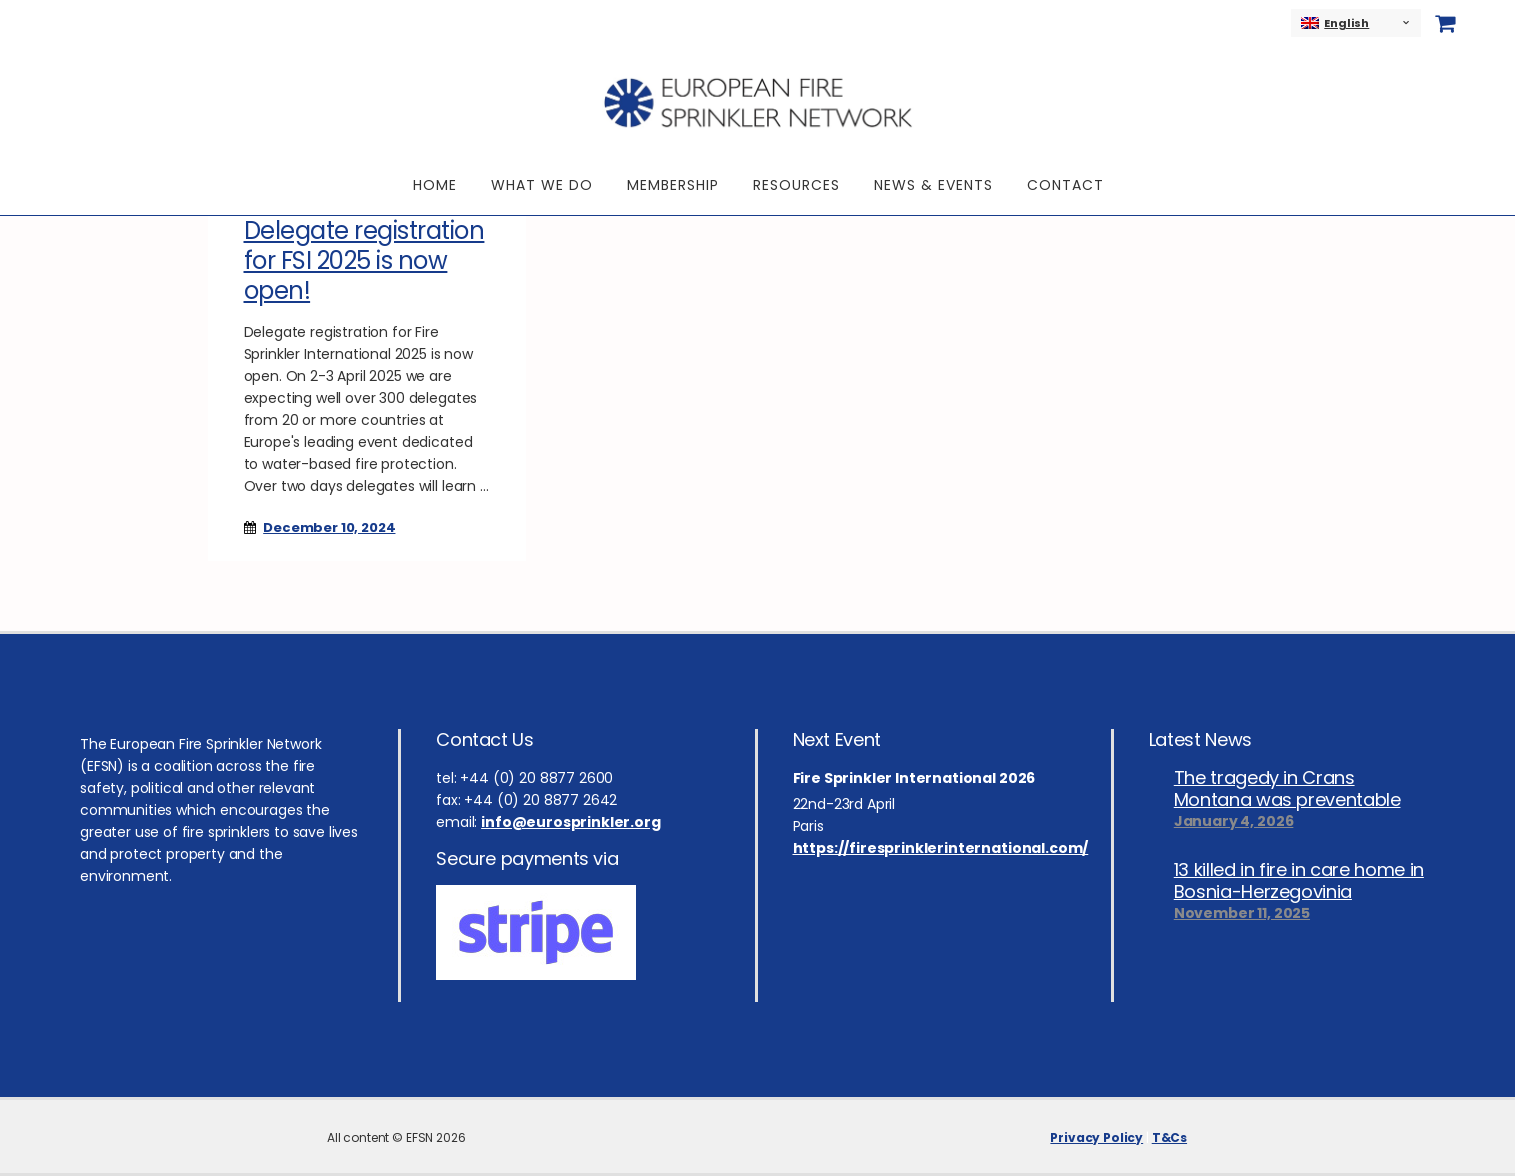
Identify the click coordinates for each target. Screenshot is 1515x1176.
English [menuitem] (1346, 23)
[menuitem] (1356, 23)
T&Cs (1169, 1137)
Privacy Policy (1096, 1137)
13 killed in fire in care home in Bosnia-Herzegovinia (1299, 881)
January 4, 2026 (1234, 821)
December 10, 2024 (329, 527)
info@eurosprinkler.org (570, 822)
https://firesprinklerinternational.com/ (941, 848)
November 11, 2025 (1242, 913)
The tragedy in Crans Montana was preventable (1287, 789)
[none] (1356, 23)
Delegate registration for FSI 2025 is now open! (364, 260)
